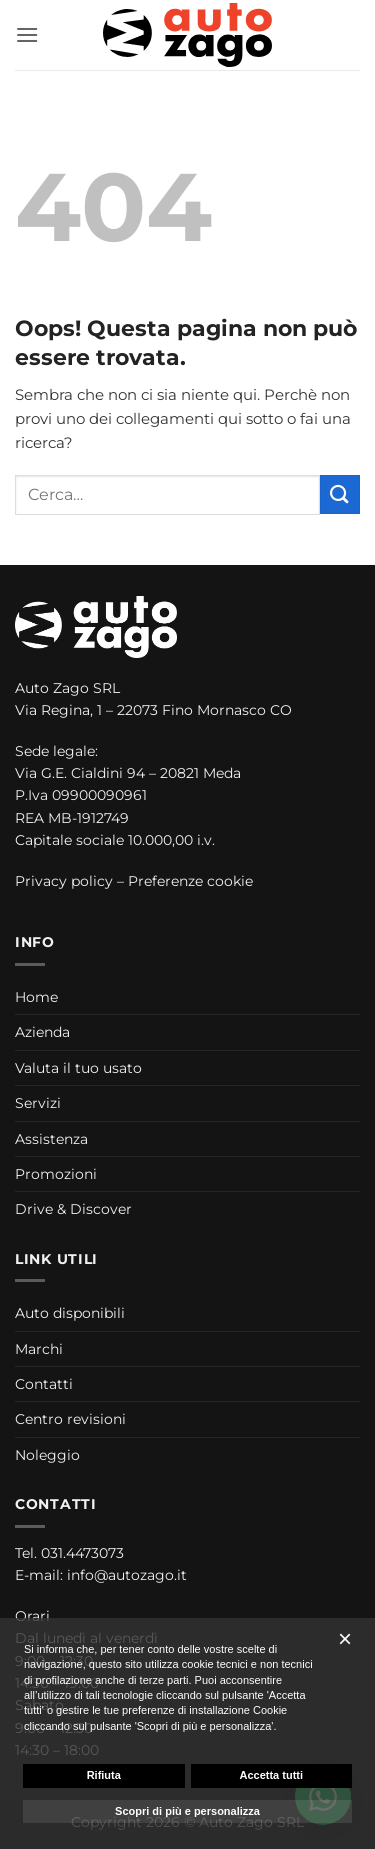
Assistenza (51, 1139)
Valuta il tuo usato (78, 1068)
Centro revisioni (70, 1419)
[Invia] (340, 494)
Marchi (39, 1349)
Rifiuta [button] (104, 1775)
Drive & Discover (73, 1209)
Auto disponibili (70, 1313)
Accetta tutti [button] (271, 1775)
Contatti (44, 1384)
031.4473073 (82, 1553)
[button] (27, 34)
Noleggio (47, 1455)
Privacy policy (64, 881)
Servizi (38, 1103)
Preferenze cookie (190, 881)
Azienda (42, 1032)
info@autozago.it (127, 1575)
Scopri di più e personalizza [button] (187, 1811)
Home (36, 997)
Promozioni (56, 1174)
